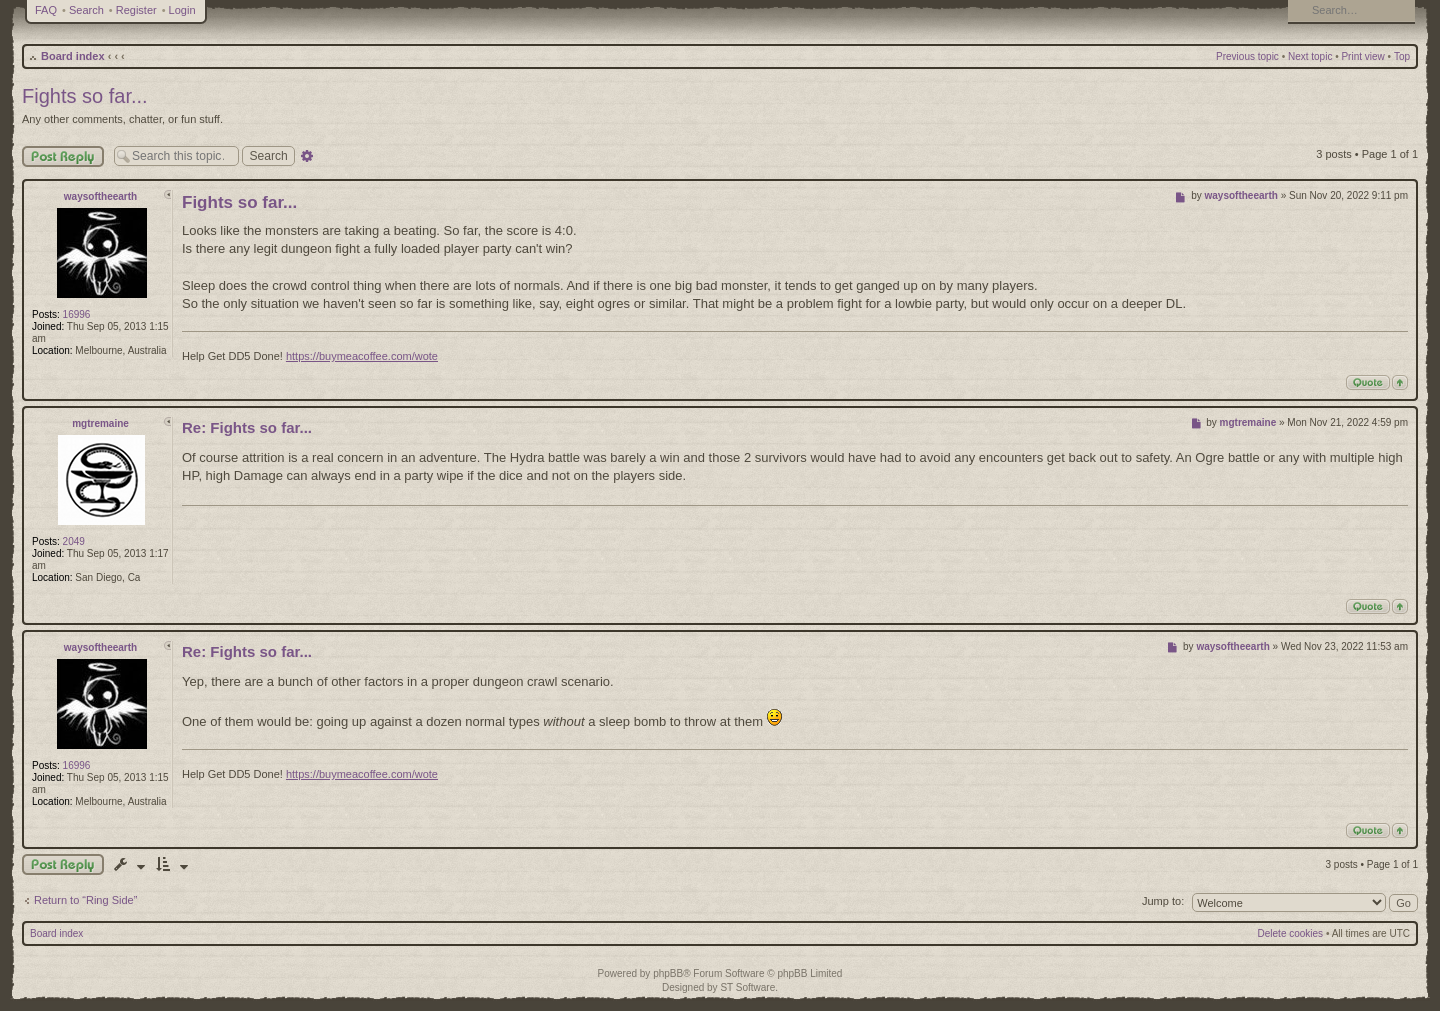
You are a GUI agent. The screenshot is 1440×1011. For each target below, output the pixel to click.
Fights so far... (85, 96)
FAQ (46, 10)
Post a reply (63, 864)
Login (182, 10)
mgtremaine (100, 423)
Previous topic (1247, 56)
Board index (73, 56)
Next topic (1310, 56)
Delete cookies (1291, 933)
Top (1402, 56)
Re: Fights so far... (247, 427)
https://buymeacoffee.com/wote (362, 356)
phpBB (668, 973)
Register (136, 10)
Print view (1362, 56)
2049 (74, 541)
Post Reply (63, 156)
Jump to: (1163, 901)
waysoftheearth (100, 196)
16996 (77, 314)
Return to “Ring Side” (85, 900)
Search (86, 10)
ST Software (747, 987)
